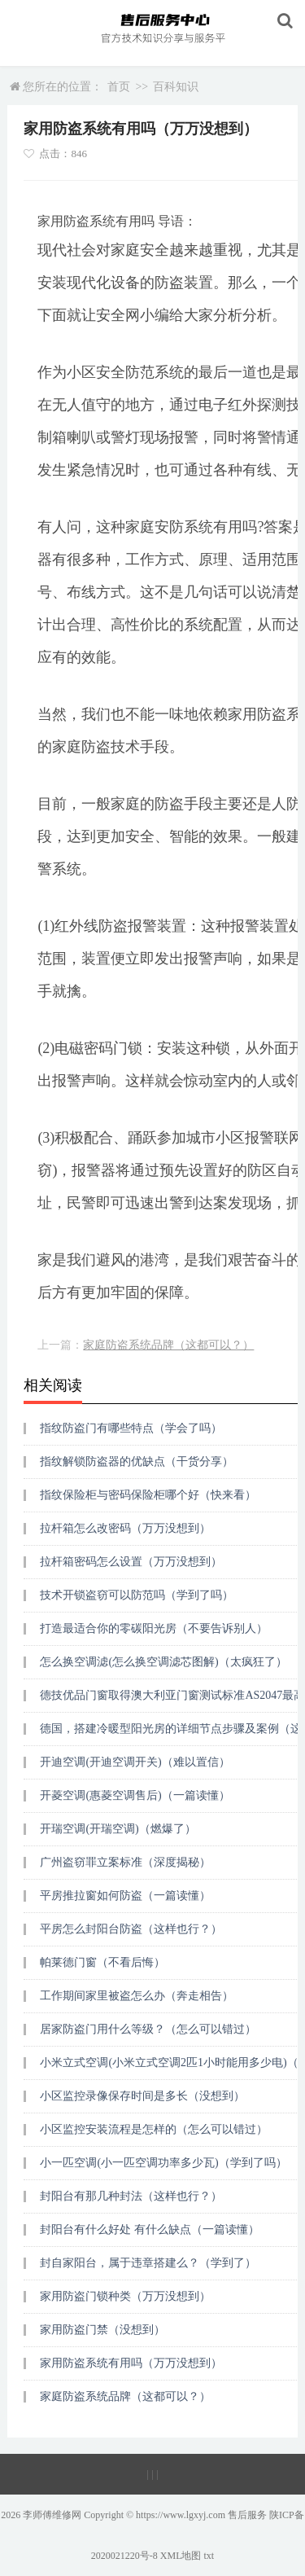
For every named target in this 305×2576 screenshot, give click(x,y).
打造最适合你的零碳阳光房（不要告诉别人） (154, 1628)
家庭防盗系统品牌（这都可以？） (168, 1345)
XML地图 (181, 2555)
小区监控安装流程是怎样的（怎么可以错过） (154, 2129)
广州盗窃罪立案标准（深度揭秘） (125, 1862)
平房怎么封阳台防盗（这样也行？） (131, 1929)
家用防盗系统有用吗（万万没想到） (131, 2363)
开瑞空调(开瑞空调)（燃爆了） (117, 1829)
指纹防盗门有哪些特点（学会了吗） (131, 1428)
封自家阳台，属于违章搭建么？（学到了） (148, 2263)
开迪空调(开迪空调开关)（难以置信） (134, 1762)
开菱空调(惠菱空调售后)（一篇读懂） (134, 1795)
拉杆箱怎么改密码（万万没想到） (125, 1528)
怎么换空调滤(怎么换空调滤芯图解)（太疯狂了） (163, 1662)
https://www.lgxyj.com (180, 2515)
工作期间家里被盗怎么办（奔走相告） (136, 1996)
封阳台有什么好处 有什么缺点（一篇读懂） (149, 2229)
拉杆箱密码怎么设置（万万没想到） (131, 1562)
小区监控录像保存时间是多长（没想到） (142, 2096)
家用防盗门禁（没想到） (102, 2330)
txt (209, 2555)
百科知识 (175, 87)
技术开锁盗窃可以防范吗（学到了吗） (136, 1595)
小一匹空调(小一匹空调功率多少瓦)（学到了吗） (163, 2163)
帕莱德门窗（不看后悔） (102, 1962)
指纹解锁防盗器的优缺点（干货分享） (136, 1461)
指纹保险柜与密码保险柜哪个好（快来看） (148, 1495)
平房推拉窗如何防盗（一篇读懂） (125, 1895)
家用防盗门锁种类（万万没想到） (125, 2296)
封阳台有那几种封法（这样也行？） (131, 2196)
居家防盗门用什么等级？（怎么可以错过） (148, 2029)
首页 (118, 87)
